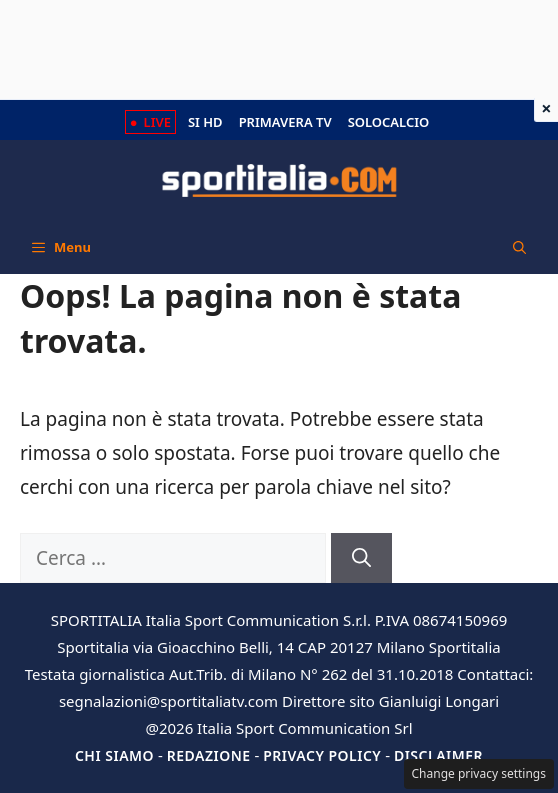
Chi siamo (114, 755)
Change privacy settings (479, 773)
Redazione (209, 755)
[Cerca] (361, 558)
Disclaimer (438, 755)
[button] (519, 247)
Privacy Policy (322, 755)
